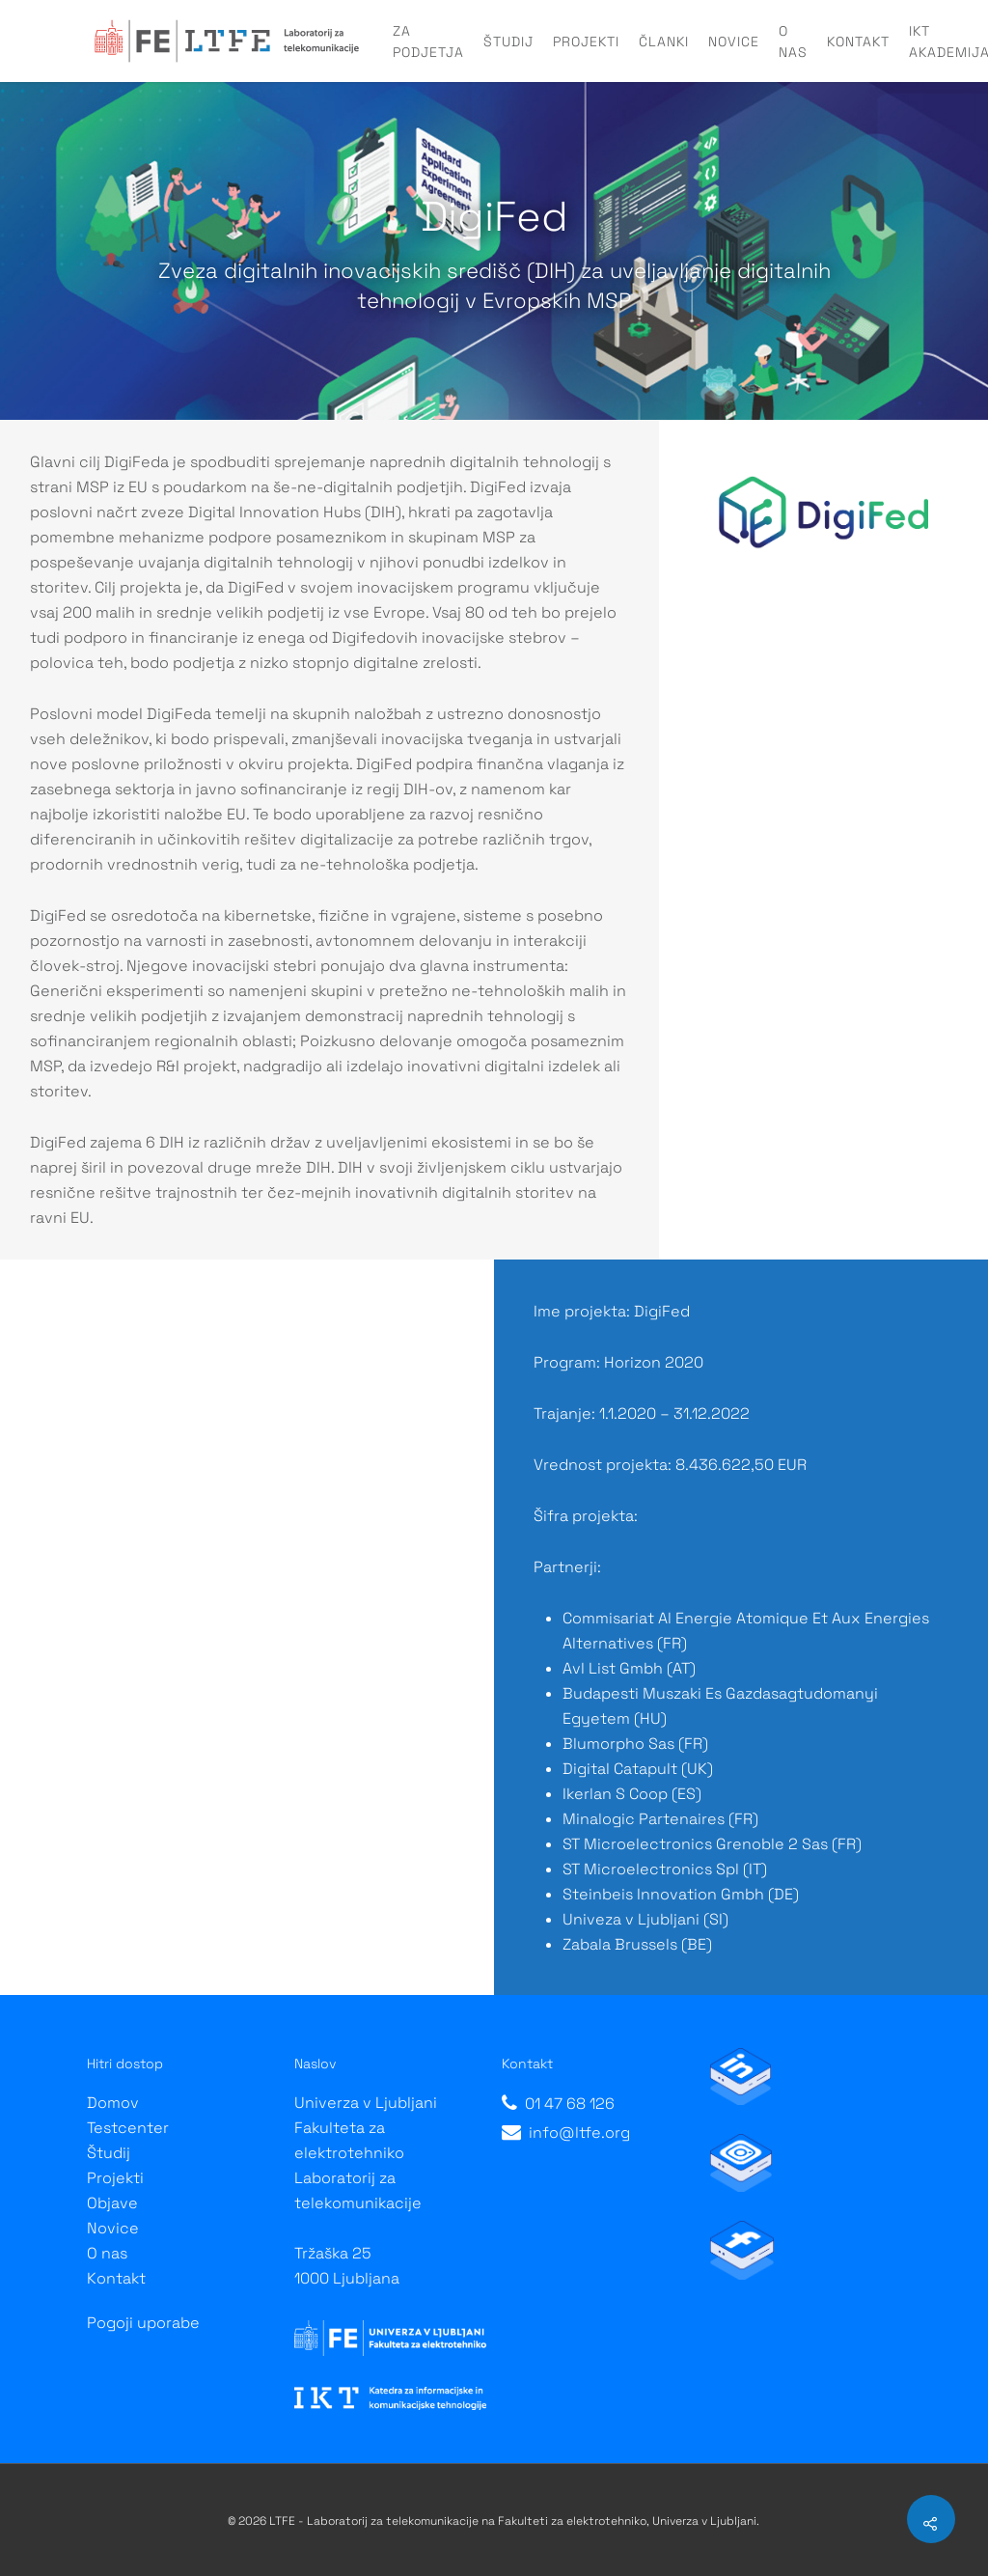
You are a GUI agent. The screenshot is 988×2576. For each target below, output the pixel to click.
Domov (113, 2102)
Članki (664, 41)
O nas (793, 41)
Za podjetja (428, 41)
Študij (508, 41)
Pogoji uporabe (143, 2323)
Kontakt (858, 41)
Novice (733, 41)
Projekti (586, 41)
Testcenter (128, 2128)
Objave (112, 2203)
